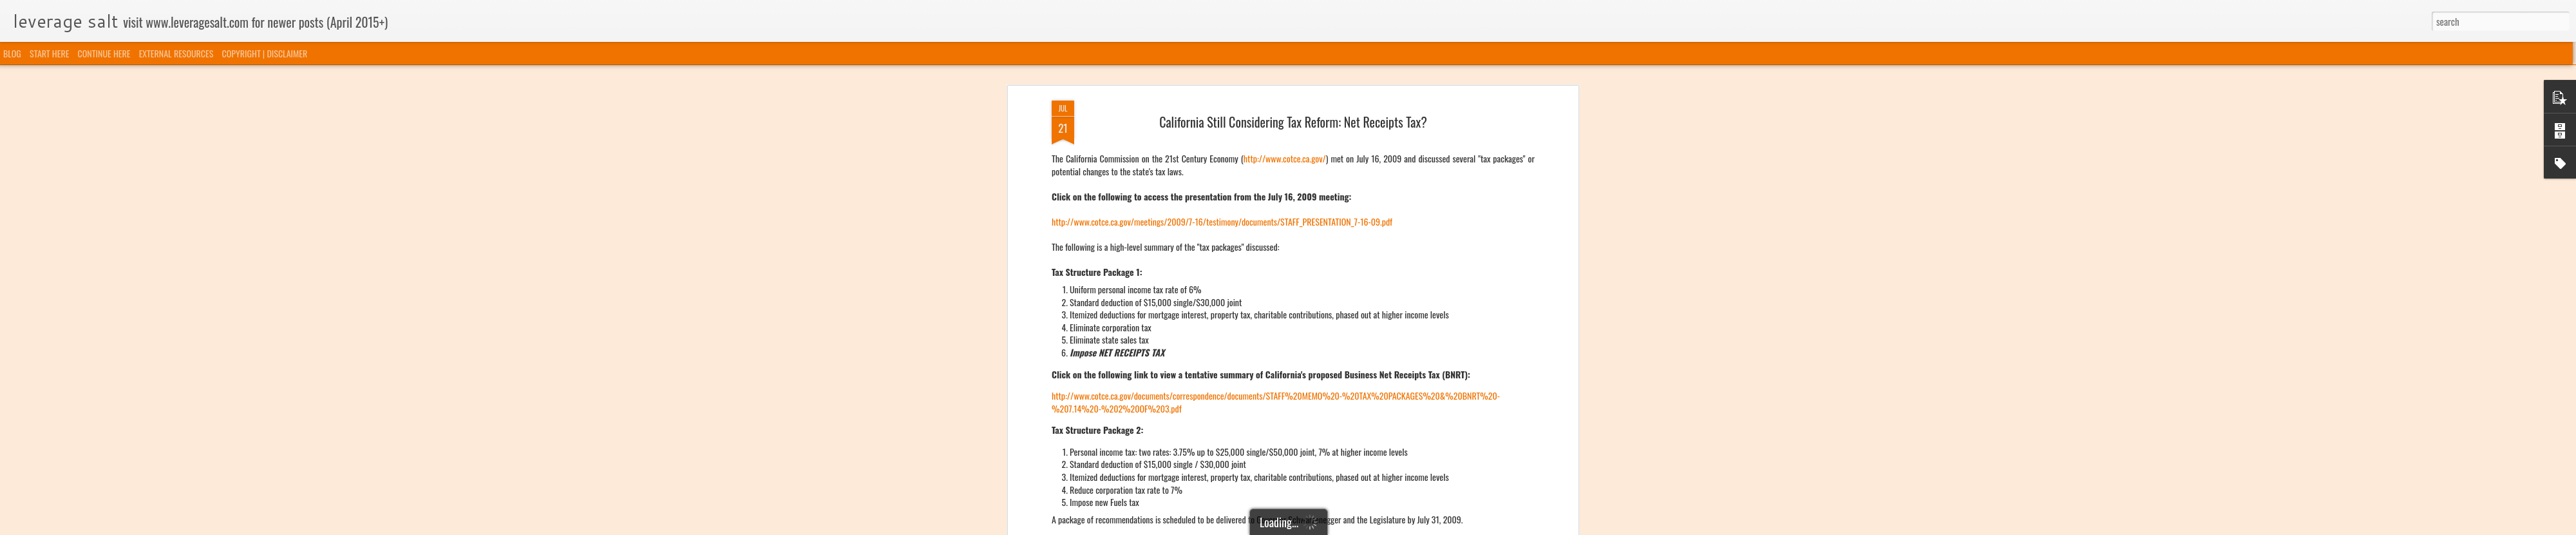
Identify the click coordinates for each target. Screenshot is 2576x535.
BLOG (12, 53)
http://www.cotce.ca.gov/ (1285, 157)
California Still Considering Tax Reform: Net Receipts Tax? (1293, 120)
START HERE (49, 53)
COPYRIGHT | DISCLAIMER (265, 53)
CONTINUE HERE (104, 53)
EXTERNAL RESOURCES (176, 53)
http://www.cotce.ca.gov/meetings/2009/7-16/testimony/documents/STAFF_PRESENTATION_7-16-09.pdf (1222, 220)
